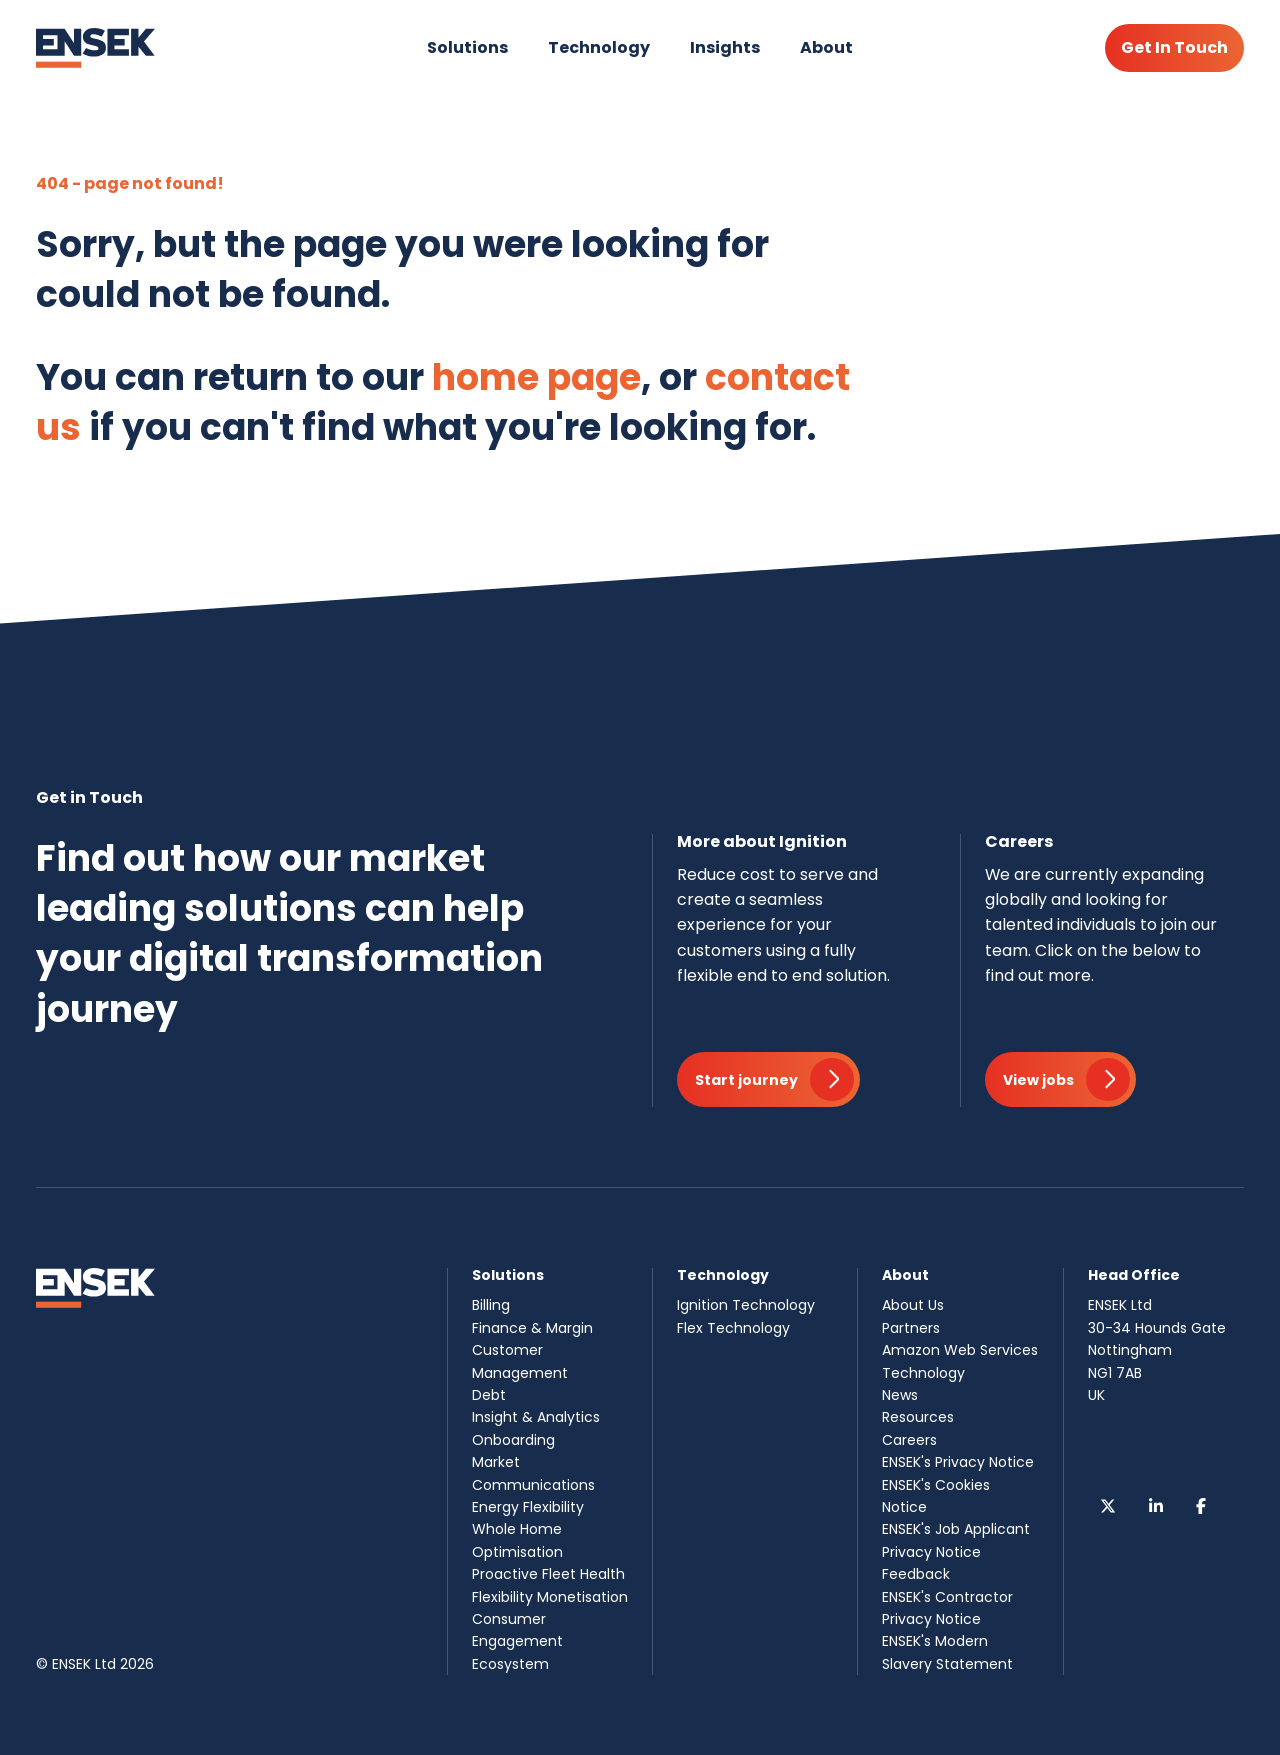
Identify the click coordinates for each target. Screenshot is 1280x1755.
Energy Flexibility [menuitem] (528, 1507)
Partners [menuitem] (911, 1328)
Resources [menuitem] (918, 1417)
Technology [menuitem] (923, 1373)
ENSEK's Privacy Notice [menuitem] (958, 1462)
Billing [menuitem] (491, 1305)
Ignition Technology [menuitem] (746, 1305)
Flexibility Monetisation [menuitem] (550, 1597)
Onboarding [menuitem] (513, 1440)
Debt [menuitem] (489, 1395)
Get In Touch (1174, 47)
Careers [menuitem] (909, 1440)
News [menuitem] (900, 1395)
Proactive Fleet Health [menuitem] (548, 1574)
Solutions (467, 47)
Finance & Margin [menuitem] (532, 1328)
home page (536, 377)
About (826, 47)
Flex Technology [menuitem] (733, 1328)
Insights (725, 47)
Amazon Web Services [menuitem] (960, 1350)
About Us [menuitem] (913, 1305)
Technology (599, 47)
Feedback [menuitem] (916, 1574)
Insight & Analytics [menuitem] (536, 1417)
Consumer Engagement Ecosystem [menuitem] (517, 1641)
